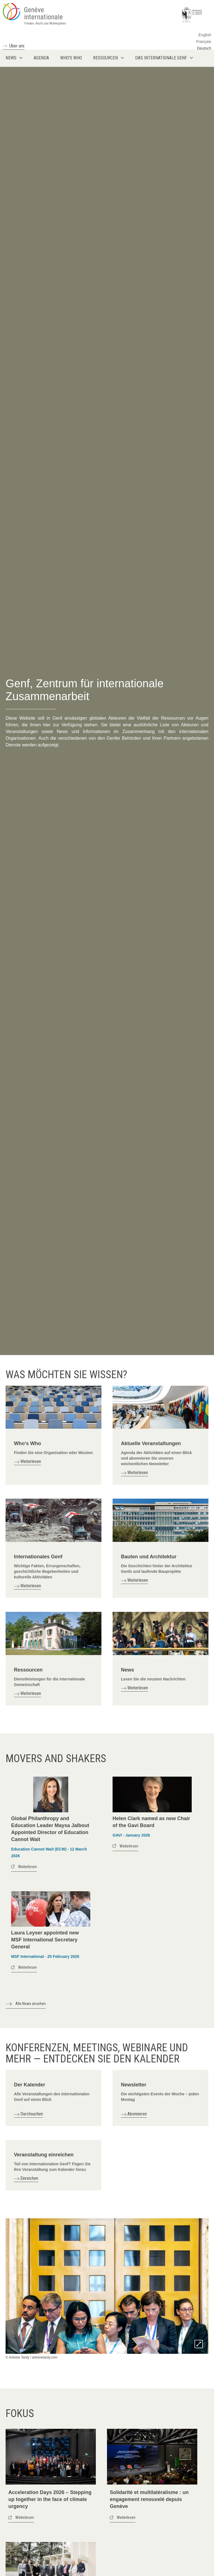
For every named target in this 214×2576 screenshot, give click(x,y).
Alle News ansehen (30, 2003)
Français (203, 41)
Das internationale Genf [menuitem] (161, 58)
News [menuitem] (11, 58)
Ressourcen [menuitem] (105, 58)
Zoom (198, 2344)
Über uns (17, 46)
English (204, 35)
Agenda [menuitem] (41, 58)
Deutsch (204, 48)
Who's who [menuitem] (71, 58)
